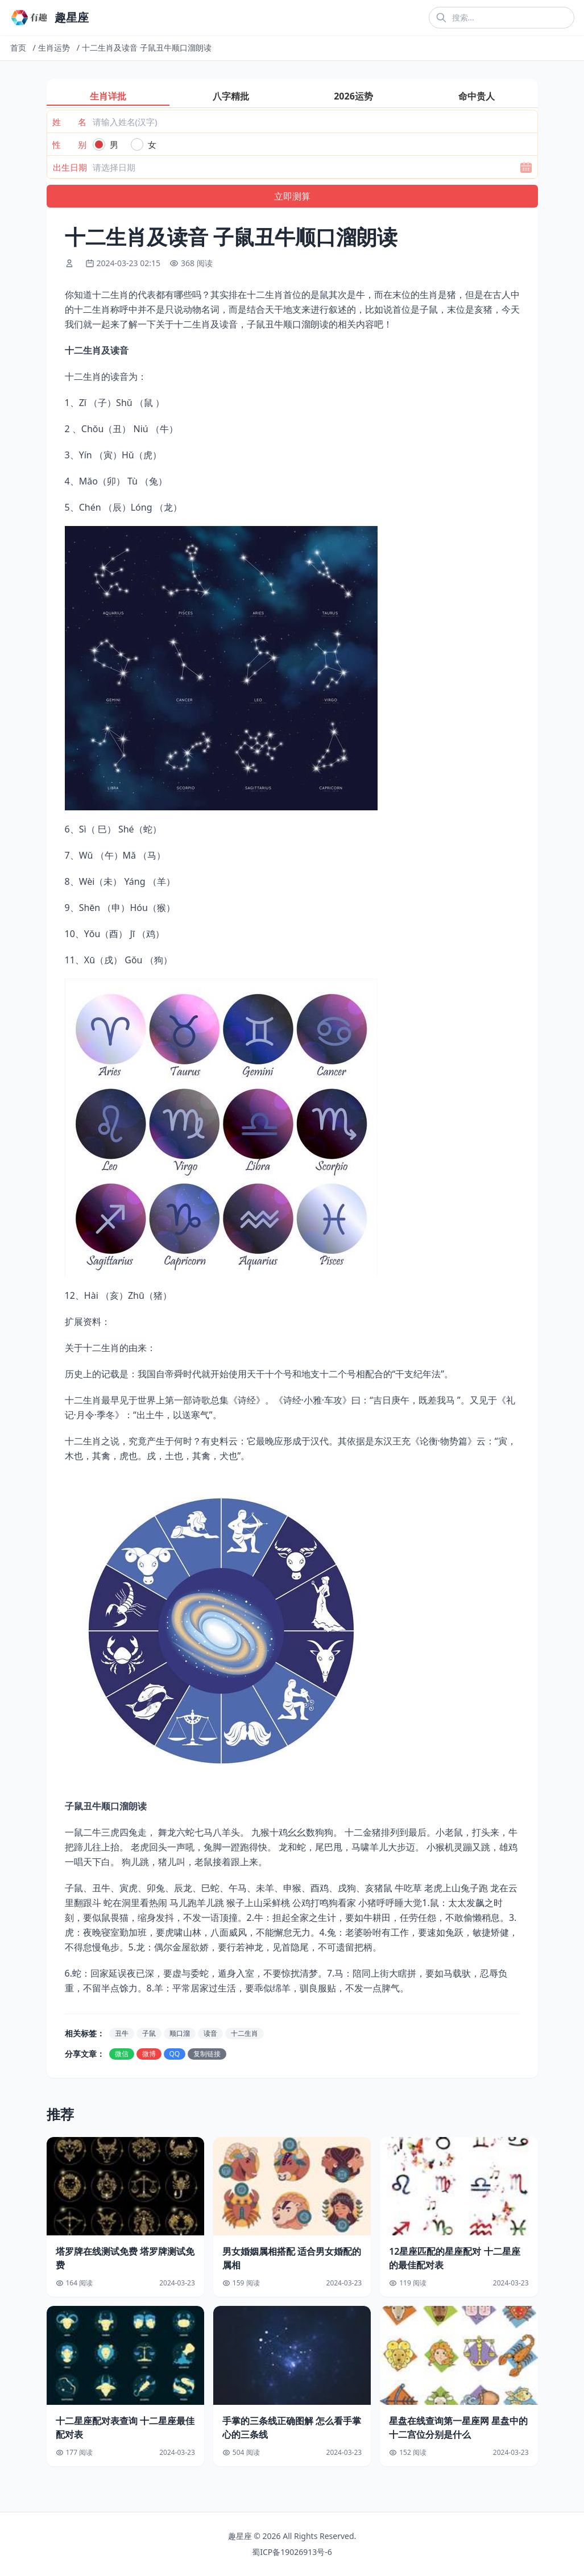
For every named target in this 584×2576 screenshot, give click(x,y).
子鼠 (149, 2033)
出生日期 (70, 167)
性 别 (69, 144)
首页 (18, 47)
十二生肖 (244, 2033)
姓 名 (69, 121)
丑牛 (122, 2033)
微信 (122, 2054)
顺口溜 (179, 2033)
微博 (149, 2054)
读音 (210, 2033)
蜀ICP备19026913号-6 (292, 2551)
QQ (174, 2054)
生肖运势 (54, 47)
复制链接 (207, 2054)
